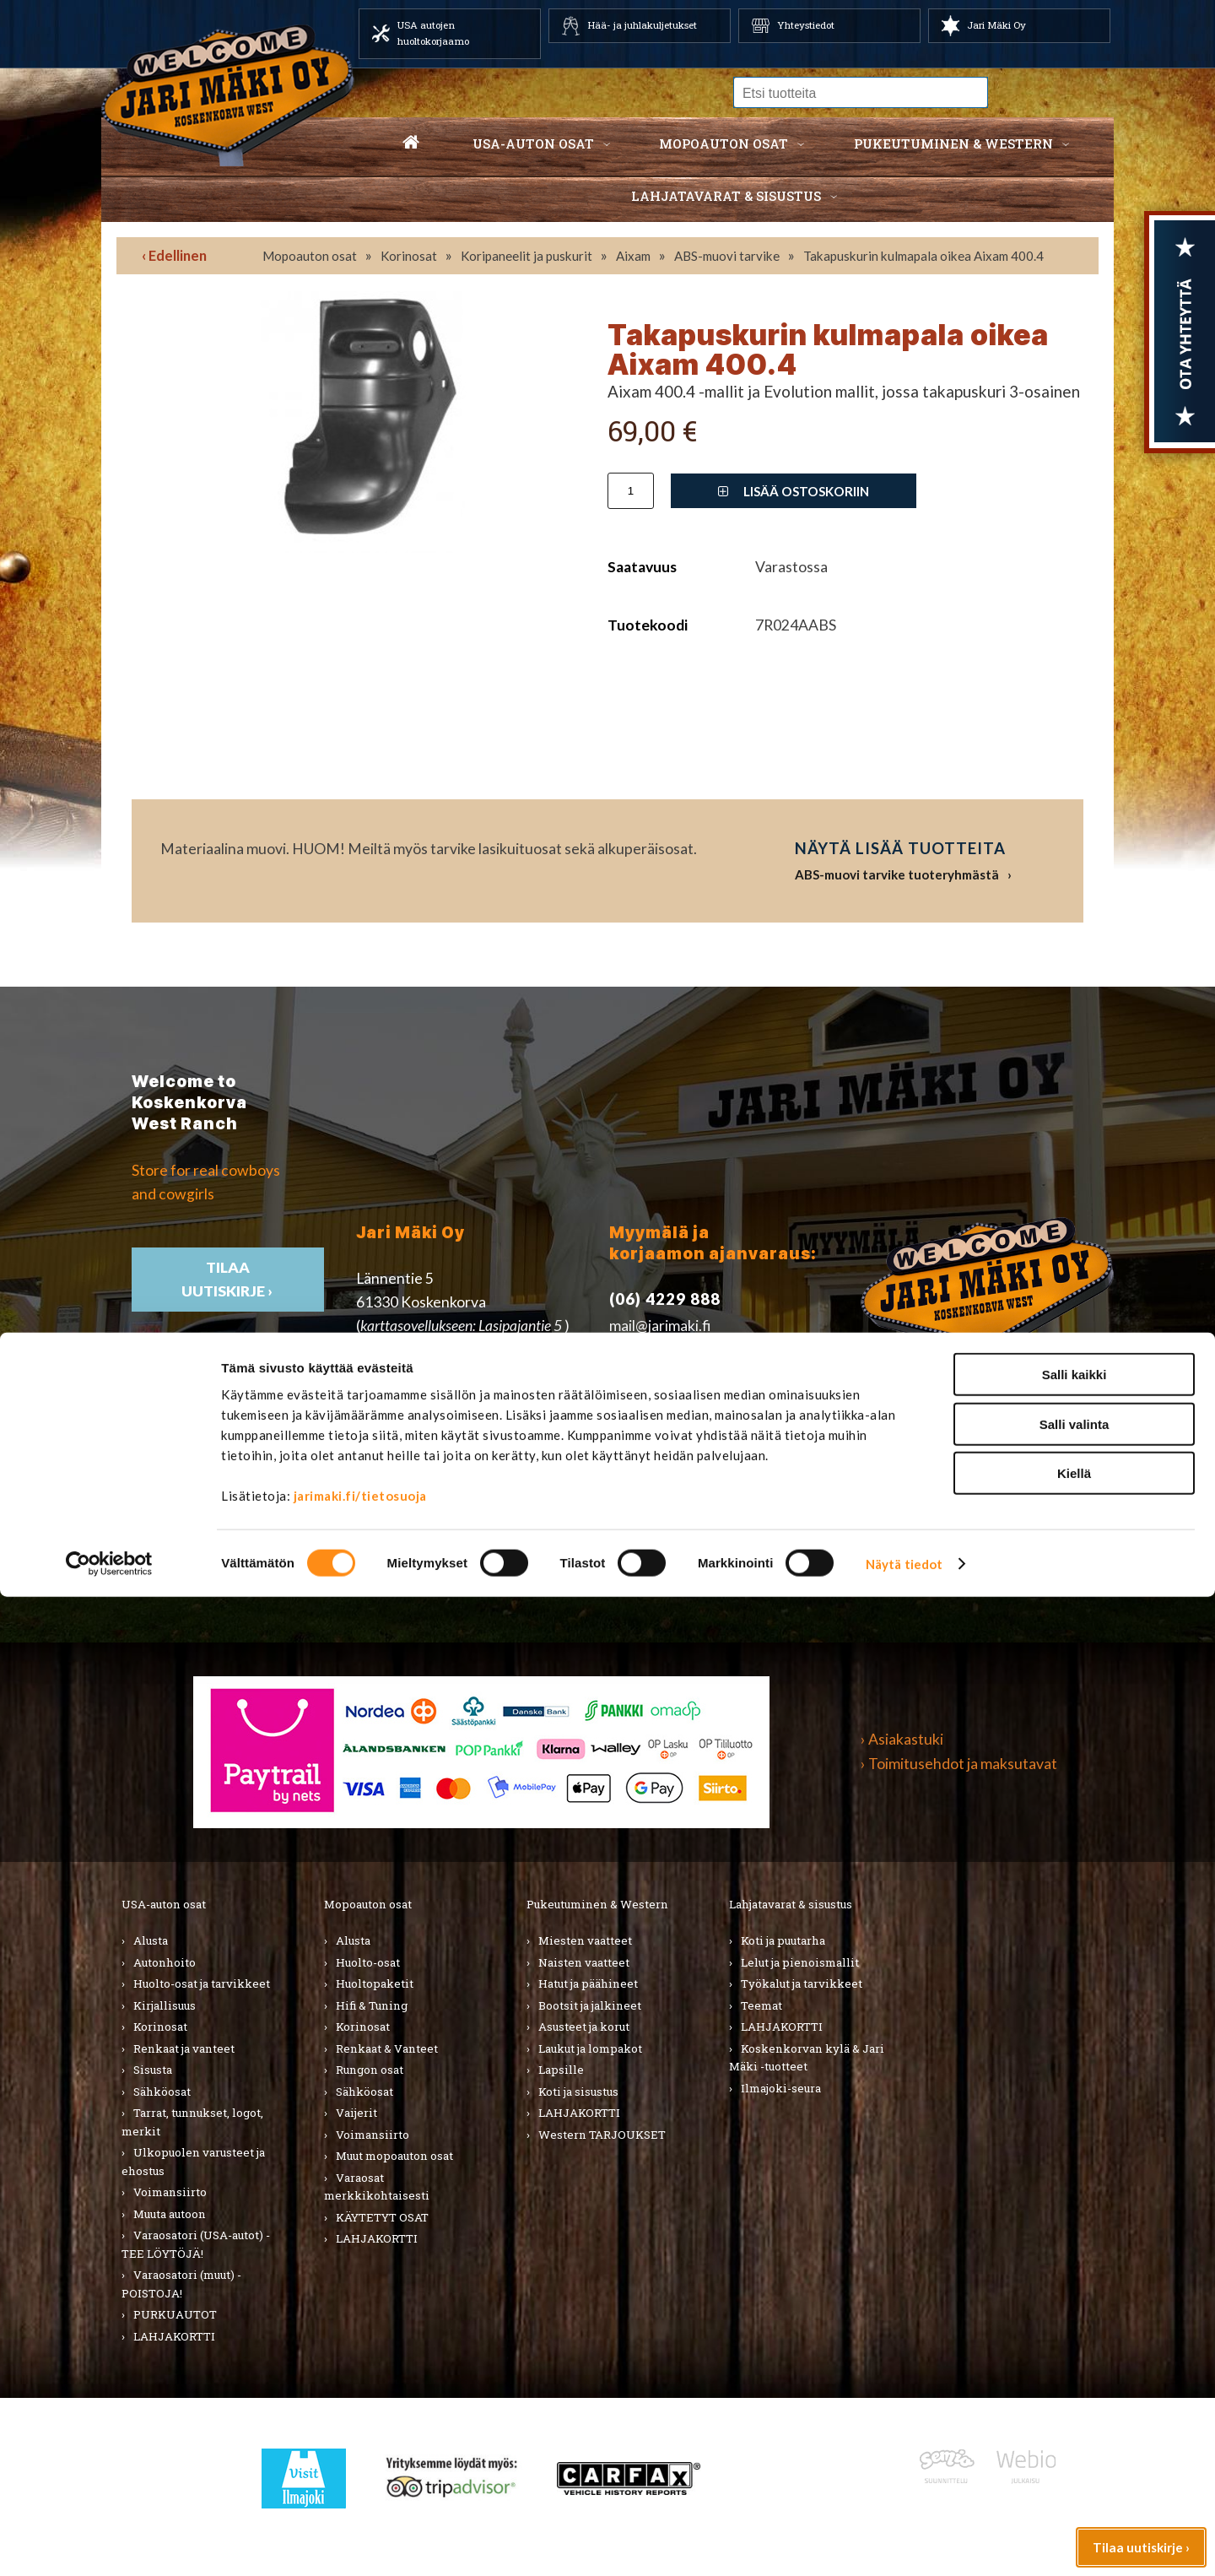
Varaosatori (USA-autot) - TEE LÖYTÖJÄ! (196, 2244)
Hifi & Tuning (372, 2005)
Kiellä (1074, 2452)
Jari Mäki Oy (996, 25)
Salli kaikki (1074, 2353)
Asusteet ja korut (583, 2026)
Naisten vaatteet (583, 1962)
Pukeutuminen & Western (597, 1904)
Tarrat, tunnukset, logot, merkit (192, 2122)
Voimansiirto (170, 2192)
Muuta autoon (169, 2214)
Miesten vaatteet (585, 1940)
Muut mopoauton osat (394, 2155)
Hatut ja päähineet (588, 1983)
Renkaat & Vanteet (387, 2048)
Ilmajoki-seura (781, 2088)
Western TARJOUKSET (602, 2134)
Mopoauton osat (723, 143)
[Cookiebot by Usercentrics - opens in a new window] (109, 2543)
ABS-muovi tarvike (727, 255)
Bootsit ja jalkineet (589, 2005)
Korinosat (409, 255)
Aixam (633, 255)
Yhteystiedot (805, 25)
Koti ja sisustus (578, 2091)
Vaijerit (356, 2112)
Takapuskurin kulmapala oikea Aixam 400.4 (923, 255)
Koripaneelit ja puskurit (526, 255)
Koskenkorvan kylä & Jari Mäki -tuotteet (806, 2058)
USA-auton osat (533, 143)
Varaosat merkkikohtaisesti (376, 2187)
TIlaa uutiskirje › (228, 1279)
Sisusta (152, 2069)
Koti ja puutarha (783, 1940)
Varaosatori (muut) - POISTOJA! (181, 2284)
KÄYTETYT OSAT (382, 2217)
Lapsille (561, 2069)
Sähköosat (162, 2091)
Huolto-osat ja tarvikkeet (201, 1983)
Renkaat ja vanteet (184, 2048)
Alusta (150, 1940)
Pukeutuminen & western (953, 143)
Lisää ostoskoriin (793, 491)
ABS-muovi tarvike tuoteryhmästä (897, 874)
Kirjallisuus (164, 2005)
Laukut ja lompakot (590, 2048)
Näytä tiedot (904, 2543)
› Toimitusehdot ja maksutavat (959, 1763)
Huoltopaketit (374, 1983)
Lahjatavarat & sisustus (726, 195)
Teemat (761, 2005)
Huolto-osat (368, 1962)
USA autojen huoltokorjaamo (433, 33)
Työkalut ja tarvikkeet (801, 1983)
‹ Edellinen (174, 255)
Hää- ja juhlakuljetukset (642, 25)
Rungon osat (369, 2069)
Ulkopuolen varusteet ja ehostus (193, 2161)
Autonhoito (164, 1962)
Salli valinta (1075, 2403)
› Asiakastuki (902, 1739)
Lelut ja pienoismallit (800, 1962)
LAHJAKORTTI (377, 2238)
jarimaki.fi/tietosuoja (360, 2474)
